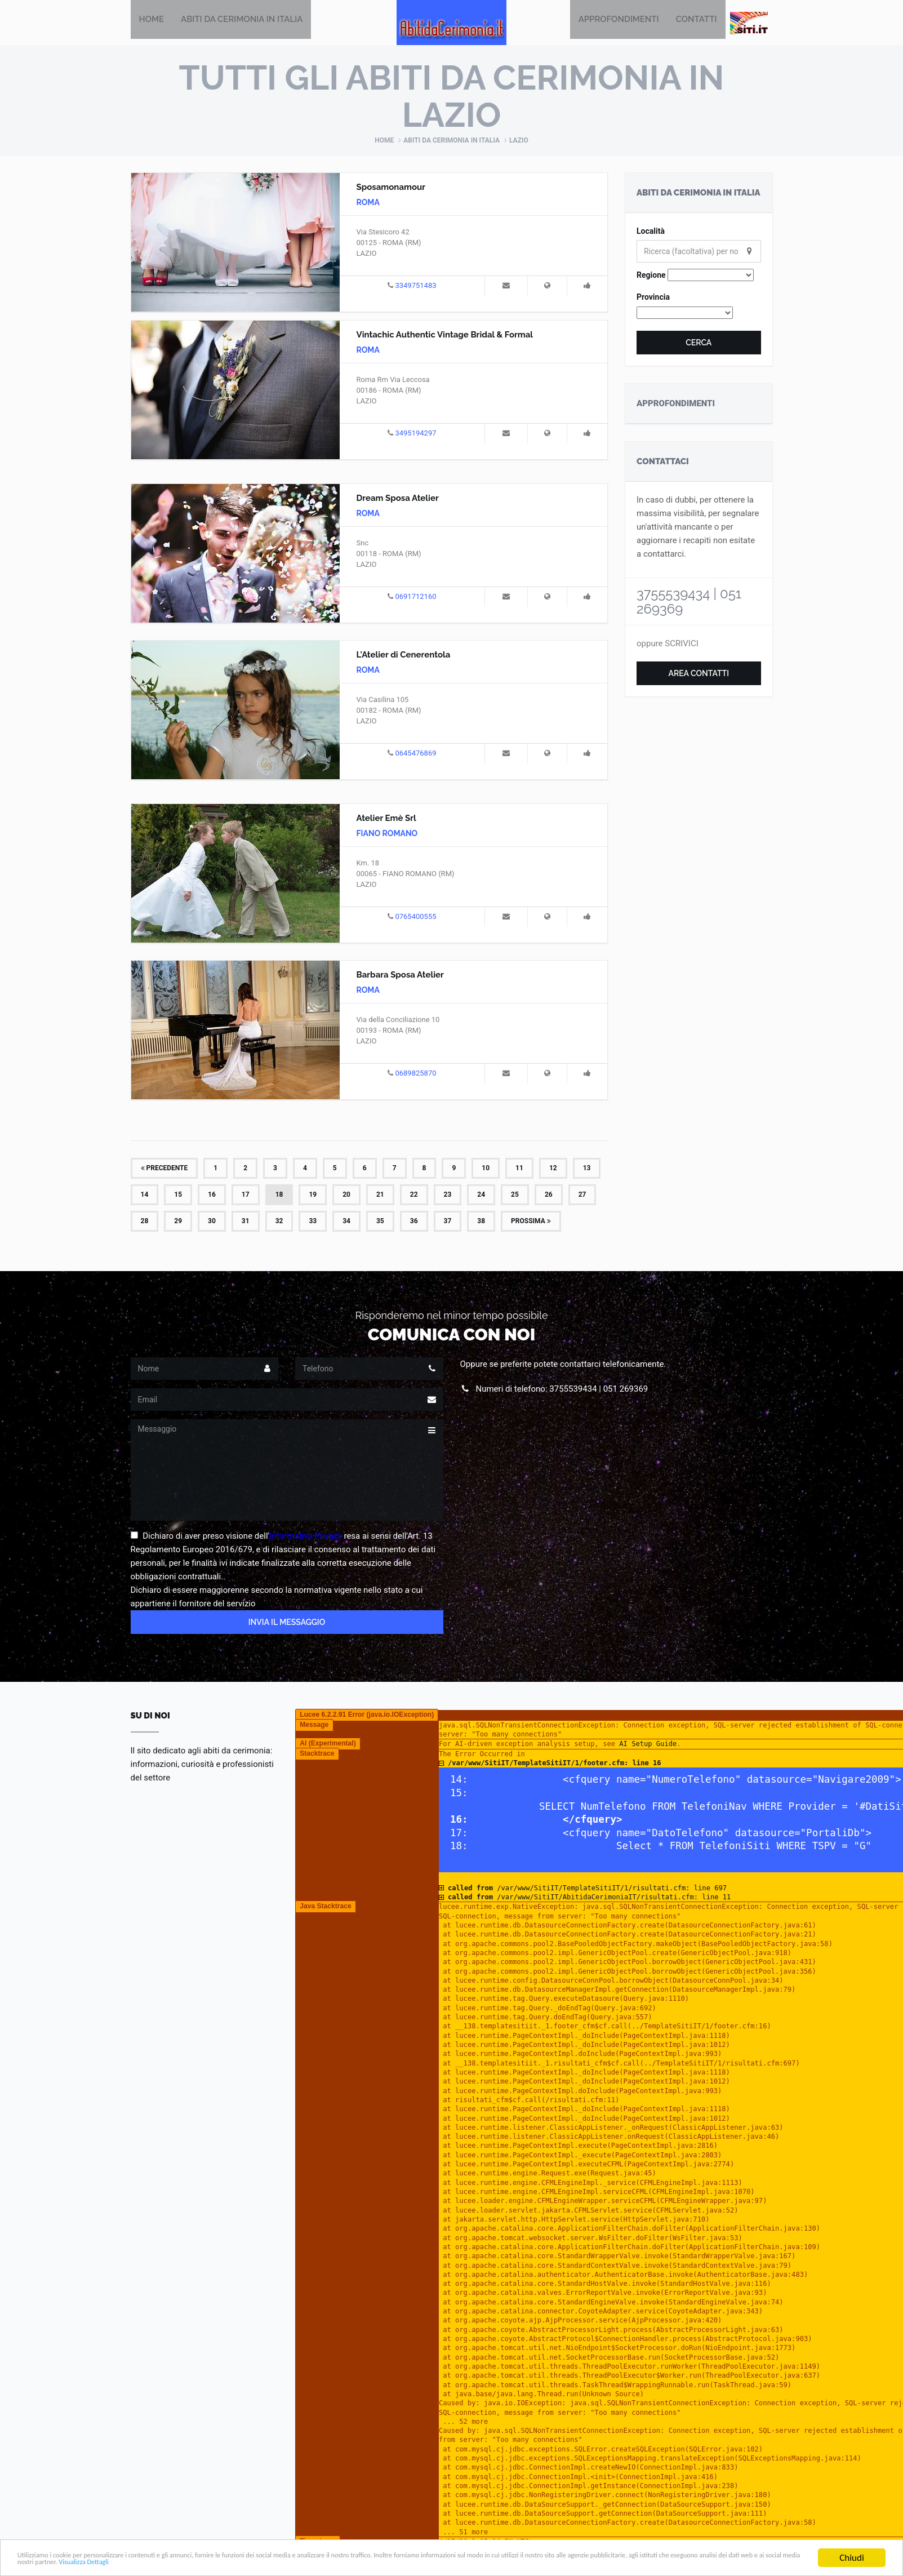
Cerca (698, 343)
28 (145, 1222)
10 (486, 1169)
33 (313, 1222)
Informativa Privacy (305, 1537)
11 (519, 1169)
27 (582, 1196)
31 (246, 1222)
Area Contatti (698, 674)
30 (212, 1222)
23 (448, 1196)
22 (414, 1196)
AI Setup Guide (648, 1745)
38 (481, 1222)
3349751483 (415, 286)
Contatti (696, 22)
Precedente (164, 1169)
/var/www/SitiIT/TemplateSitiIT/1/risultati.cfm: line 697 (587, 1889)
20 (346, 1196)
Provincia (653, 298)
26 (549, 1196)
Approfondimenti (619, 22)
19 (313, 1196)
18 (279, 1196)
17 (246, 1196)
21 (380, 1196)
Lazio (518, 141)
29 (178, 1222)
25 (515, 1196)
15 (178, 1196)
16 (212, 1196)
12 (553, 1169)
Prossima (531, 1222)
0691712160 (415, 597)
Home (151, 22)
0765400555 (415, 917)
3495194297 (415, 434)
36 (414, 1222)
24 (481, 1196)
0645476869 (415, 754)
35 (380, 1222)
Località (651, 232)
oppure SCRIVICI (668, 644)
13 (587, 1169)
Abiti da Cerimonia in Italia (242, 22)
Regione (651, 276)
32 (279, 1222)
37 (448, 1222)
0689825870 (415, 1074)
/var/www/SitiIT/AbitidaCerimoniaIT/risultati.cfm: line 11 (589, 1898)
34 (346, 1222)
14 (145, 1196)
